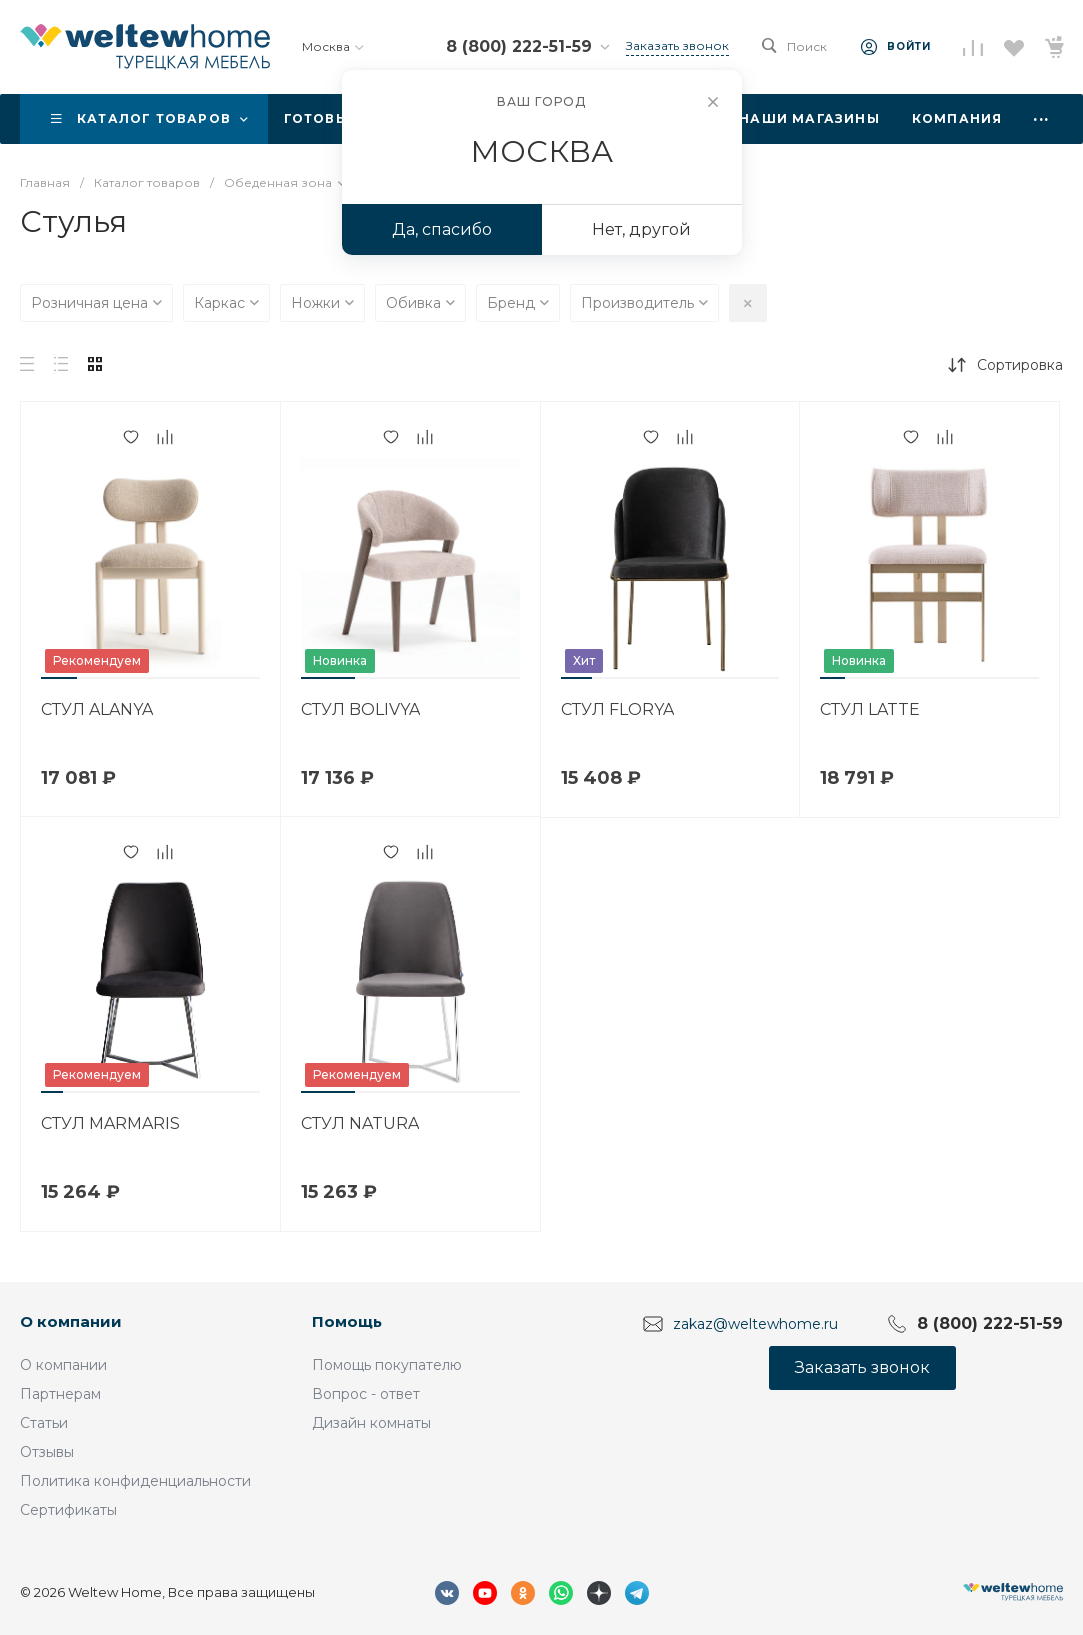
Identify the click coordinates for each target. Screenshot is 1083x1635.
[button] (59, 678)
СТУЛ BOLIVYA (360, 709)
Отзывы (47, 1452)
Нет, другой (641, 229)
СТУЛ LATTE (870, 709)
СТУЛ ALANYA (97, 709)
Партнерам (60, 1394)
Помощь (347, 1321)
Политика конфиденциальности (135, 1481)
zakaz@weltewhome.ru (755, 1323)
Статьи (44, 1423)
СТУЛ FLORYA (617, 709)
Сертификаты (68, 1510)
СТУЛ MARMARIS (110, 1123)
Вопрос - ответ (366, 1394)
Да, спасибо (442, 229)
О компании (71, 1321)
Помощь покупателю (387, 1365)
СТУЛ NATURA (360, 1123)
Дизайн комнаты (371, 1423)
